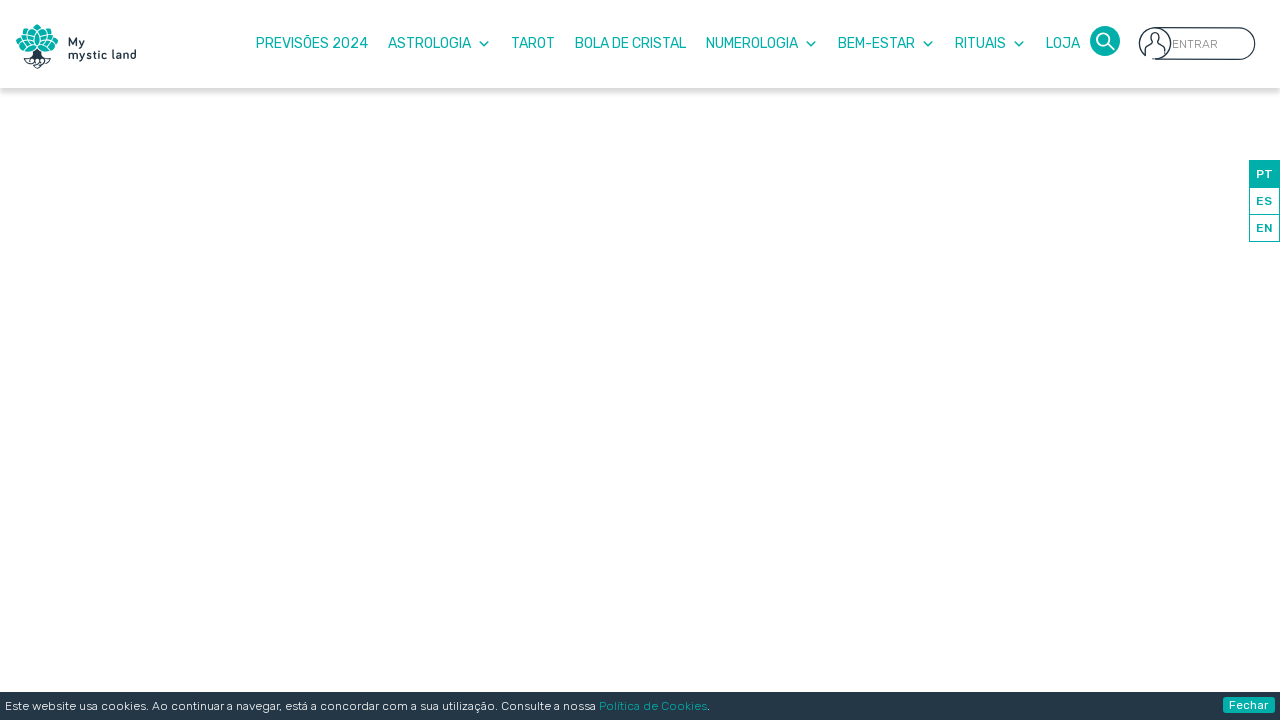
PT (1264, 174)
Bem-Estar (886, 43)
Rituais (990, 43)
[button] (1105, 39)
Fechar (1249, 705)
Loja (1063, 43)
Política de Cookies (653, 706)
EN (1264, 228)
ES (1264, 201)
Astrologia (439, 43)
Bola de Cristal (630, 43)
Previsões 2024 (312, 43)
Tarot (533, 43)
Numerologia (762, 43)
